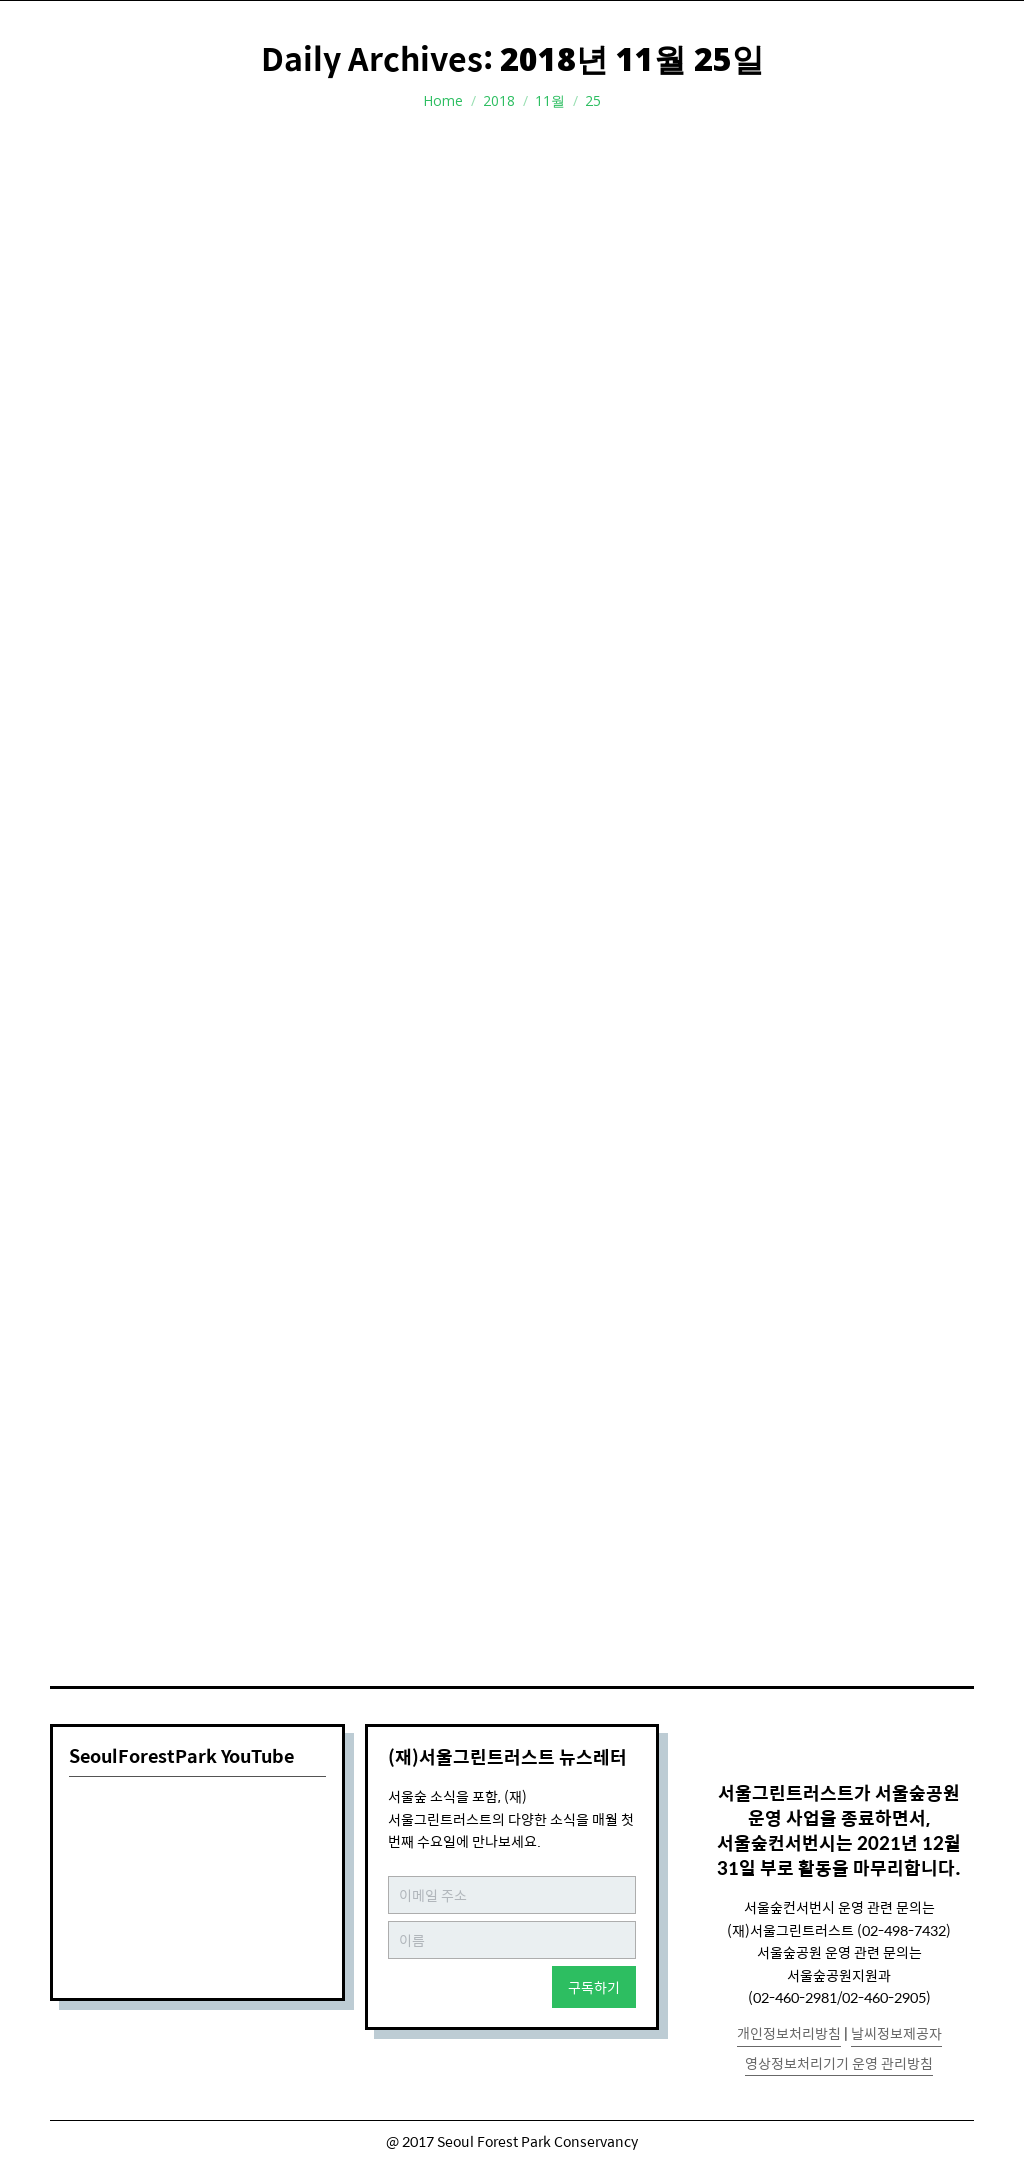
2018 (499, 100)
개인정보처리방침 (789, 2033)
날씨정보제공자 (896, 2033)
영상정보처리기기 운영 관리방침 (839, 2063)
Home (443, 100)
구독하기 (594, 1987)
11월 (550, 100)
